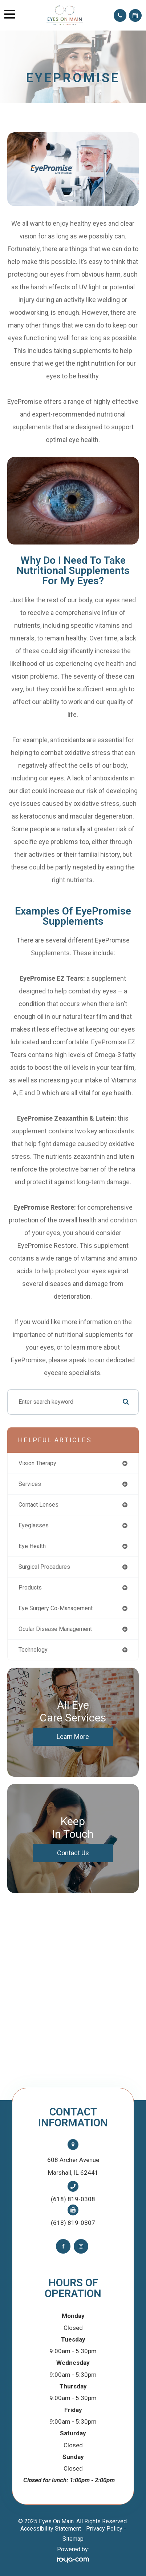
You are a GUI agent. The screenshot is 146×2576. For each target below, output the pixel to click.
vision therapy (37, 1463)
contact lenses (38, 1504)
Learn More (73, 1736)
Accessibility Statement (50, 2528)
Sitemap (73, 2538)
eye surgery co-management (56, 1608)
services (30, 1483)
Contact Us (73, 1853)
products (30, 1587)
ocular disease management (55, 1628)
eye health (32, 1546)
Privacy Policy (104, 2528)
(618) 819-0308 (73, 2199)
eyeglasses (34, 1525)
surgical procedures (44, 1566)
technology (33, 1649)
